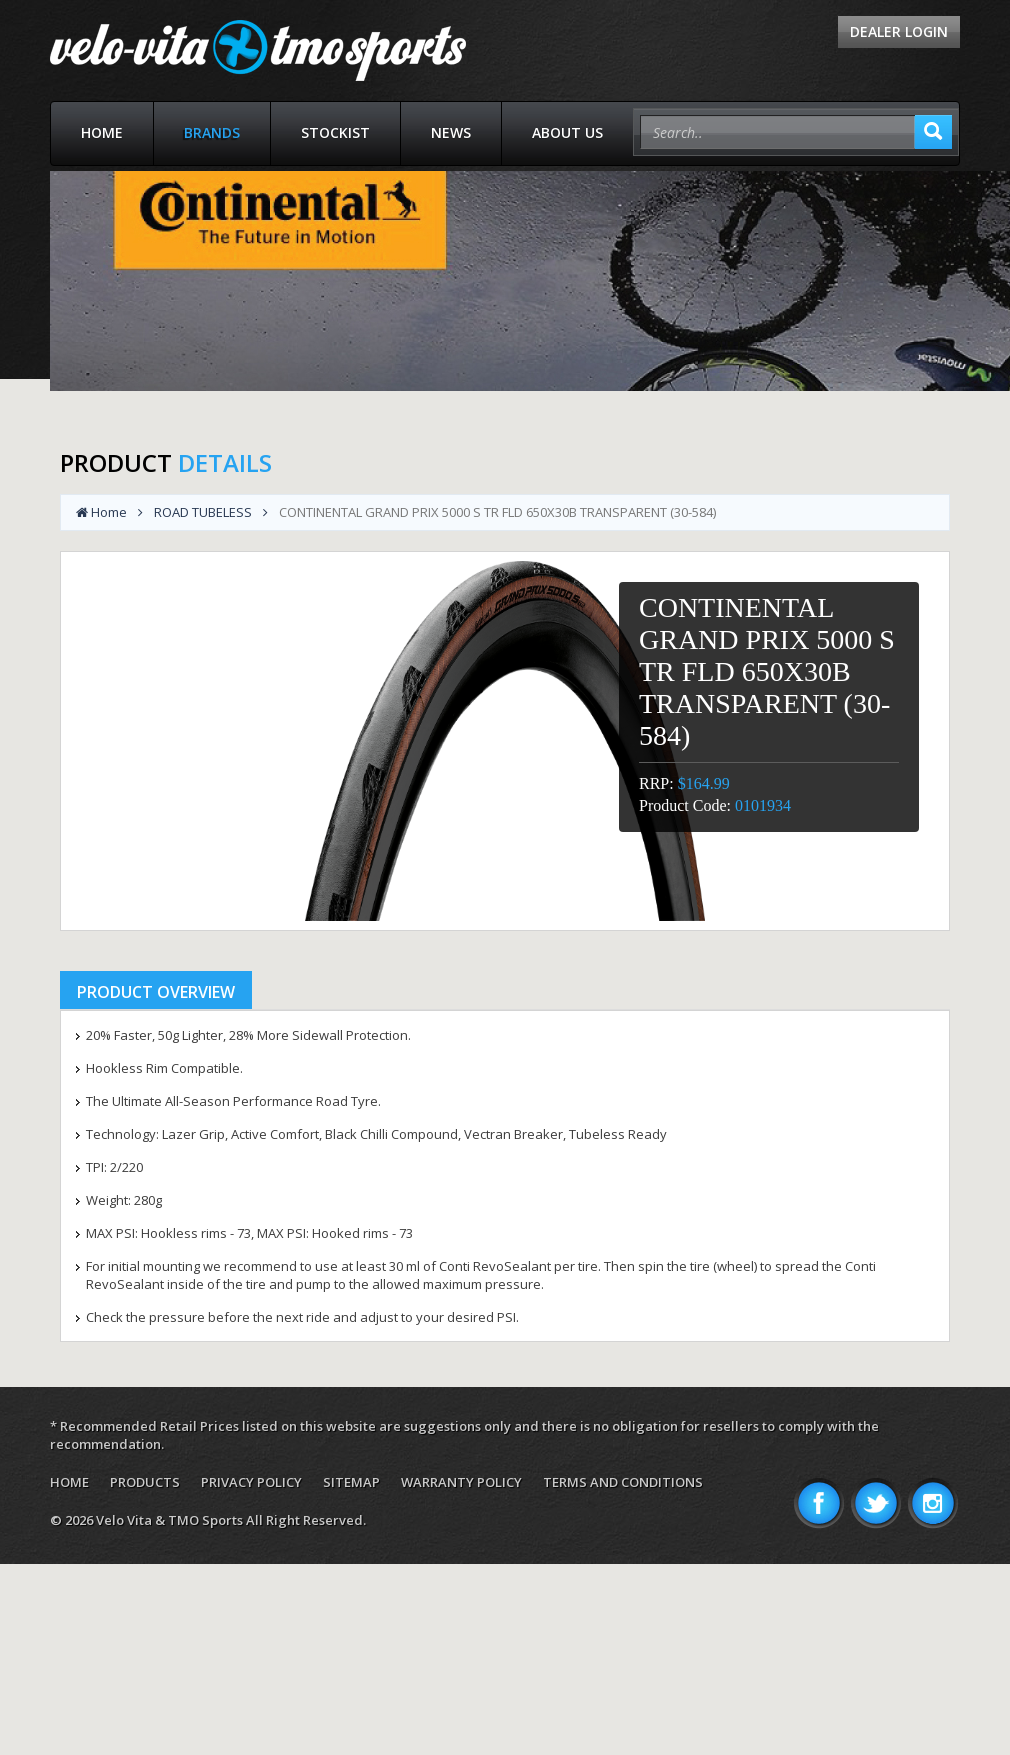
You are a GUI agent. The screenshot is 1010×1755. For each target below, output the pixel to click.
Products (145, 1482)
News (451, 132)
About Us (567, 132)
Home (102, 132)
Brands (212, 132)
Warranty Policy (461, 1482)
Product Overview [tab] (156, 992)
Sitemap (351, 1482)
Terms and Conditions (623, 1482)
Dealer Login (899, 31)
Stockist (335, 132)
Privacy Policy (251, 1482)
